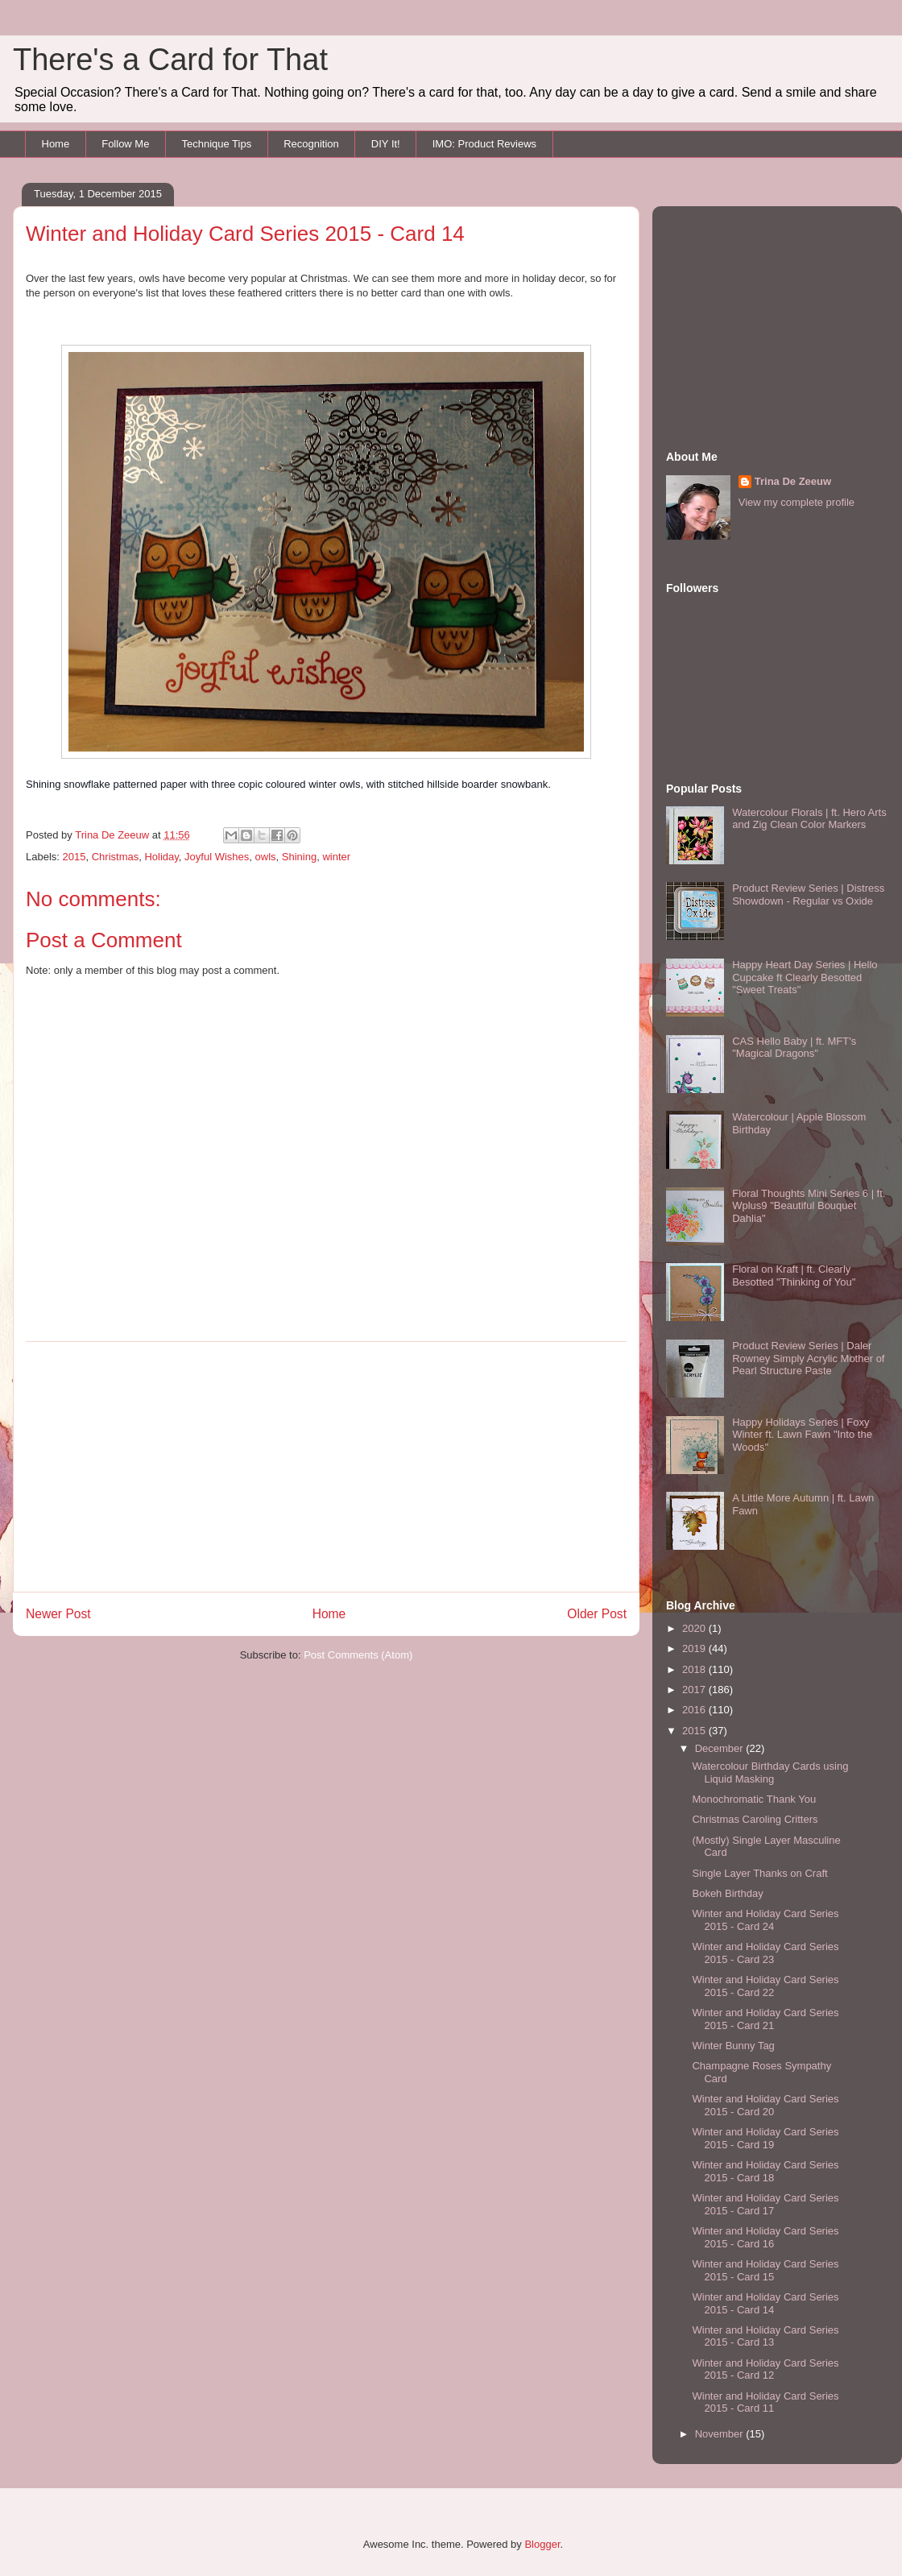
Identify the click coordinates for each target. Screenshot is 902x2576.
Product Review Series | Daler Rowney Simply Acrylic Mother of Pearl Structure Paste (808, 1358)
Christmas (115, 857)
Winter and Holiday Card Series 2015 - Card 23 (765, 1952)
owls (265, 857)
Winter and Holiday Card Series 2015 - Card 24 (765, 1919)
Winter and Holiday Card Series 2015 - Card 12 (765, 2369)
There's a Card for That (170, 60)
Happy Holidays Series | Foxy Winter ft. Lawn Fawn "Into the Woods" (802, 1434)
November (721, 2434)
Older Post (597, 1614)
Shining (299, 857)
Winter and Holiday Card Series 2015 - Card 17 (765, 2204)
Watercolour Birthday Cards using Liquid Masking (770, 1772)
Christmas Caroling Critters (754, 1819)
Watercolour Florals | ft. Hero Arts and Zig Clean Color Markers (809, 818)
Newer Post (58, 1614)
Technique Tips (216, 144)
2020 (695, 1628)
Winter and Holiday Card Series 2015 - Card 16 (765, 2237)
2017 (695, 1690)
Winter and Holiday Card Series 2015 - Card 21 (765, 2019)
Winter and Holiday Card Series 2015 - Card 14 (765, 2303)
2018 (695, 1669)
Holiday (161, 857)
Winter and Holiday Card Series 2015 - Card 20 (765, 2105)
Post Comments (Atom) (358, 1655)
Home (56, 144)
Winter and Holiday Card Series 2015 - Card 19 (765, 2138)
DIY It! (385, 144)
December (721, 1748)
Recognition (311, 144)
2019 (695, 1648)
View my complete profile (796, 502)
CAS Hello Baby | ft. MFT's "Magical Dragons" (794, 1047)
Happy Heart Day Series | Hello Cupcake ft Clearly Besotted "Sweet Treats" (804, 977)
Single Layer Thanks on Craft (759, 1873)
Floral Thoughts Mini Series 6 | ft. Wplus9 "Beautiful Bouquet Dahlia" (808, 1205)
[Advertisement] (326, 1467)
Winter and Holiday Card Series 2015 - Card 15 (765, 2270)
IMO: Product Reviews (484, 144)
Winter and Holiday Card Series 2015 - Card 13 (765, 2336)
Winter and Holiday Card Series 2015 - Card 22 (765, 1985)
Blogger (542, 2544)
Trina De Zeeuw (793, 481)
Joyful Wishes (216, 857)
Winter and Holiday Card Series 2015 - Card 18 (765, 2171)
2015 (74, 857)
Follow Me (125, 144)
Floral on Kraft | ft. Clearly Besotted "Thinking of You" (793, 1275)
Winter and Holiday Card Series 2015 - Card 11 (765, 2402)
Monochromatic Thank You (754, 1799)
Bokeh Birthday (727, 1893)
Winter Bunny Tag (733, 2046)
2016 (695, 1710)
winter (336, 857)
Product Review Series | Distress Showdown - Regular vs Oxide (808, 894)
